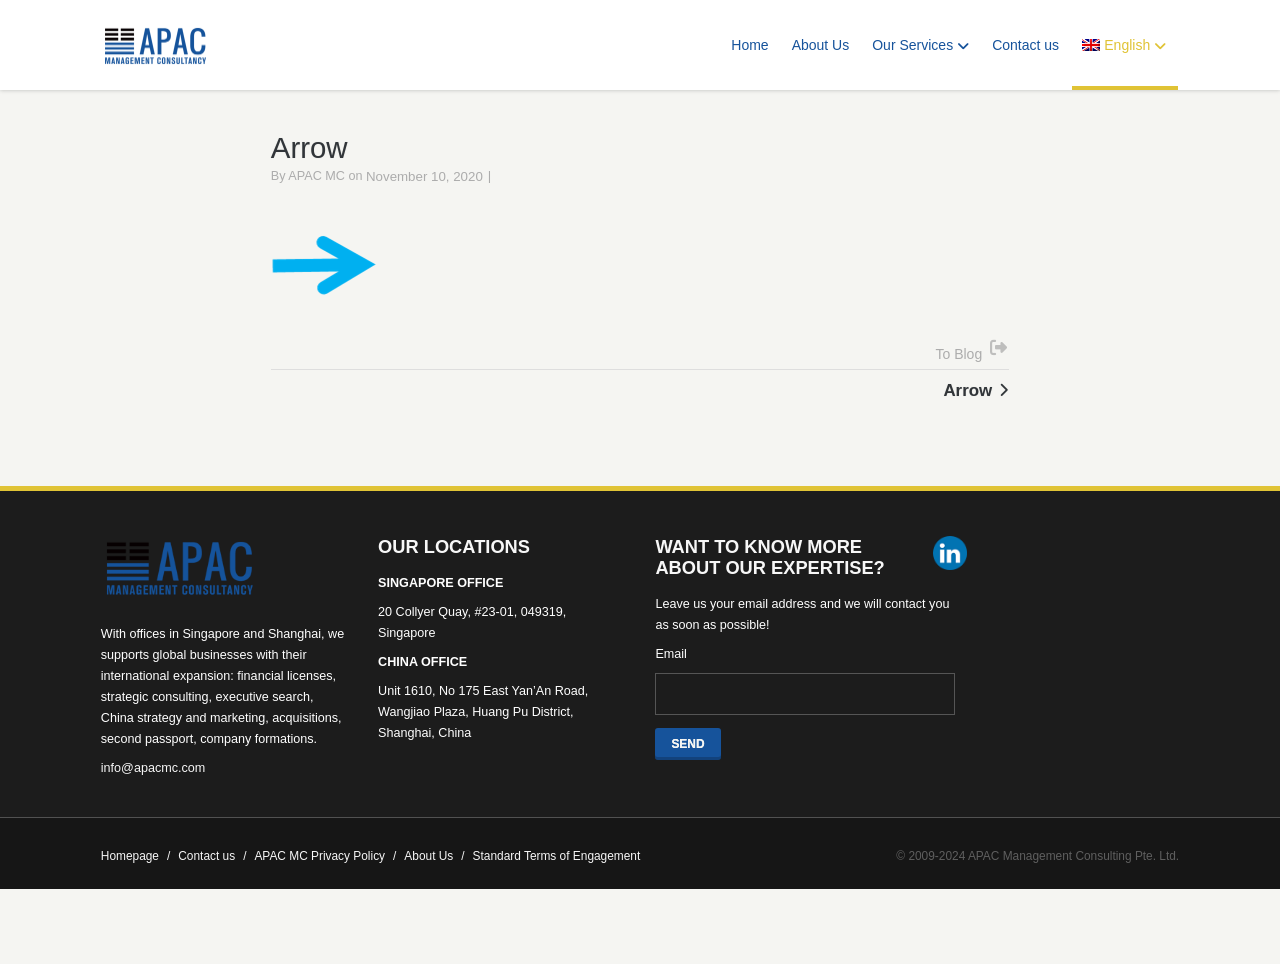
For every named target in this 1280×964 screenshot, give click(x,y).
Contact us (1025, 45)
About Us (821, 45)
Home (749, 45)
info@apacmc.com (153, 796)
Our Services (920, 45)
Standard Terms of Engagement (557, 884)
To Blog (959, 382)
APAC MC (316, 204)
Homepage (135, 884)
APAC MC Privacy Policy (325, 884)
